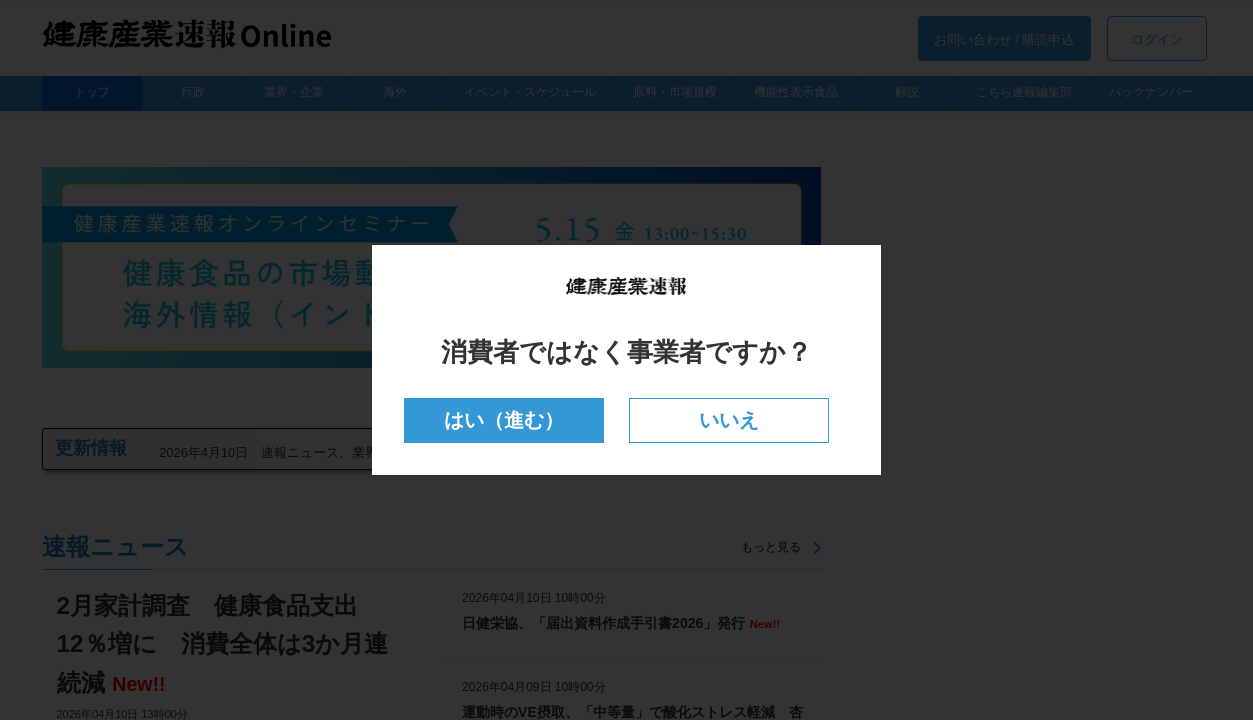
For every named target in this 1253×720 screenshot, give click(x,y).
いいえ (728, 420)
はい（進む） (504, 420)
